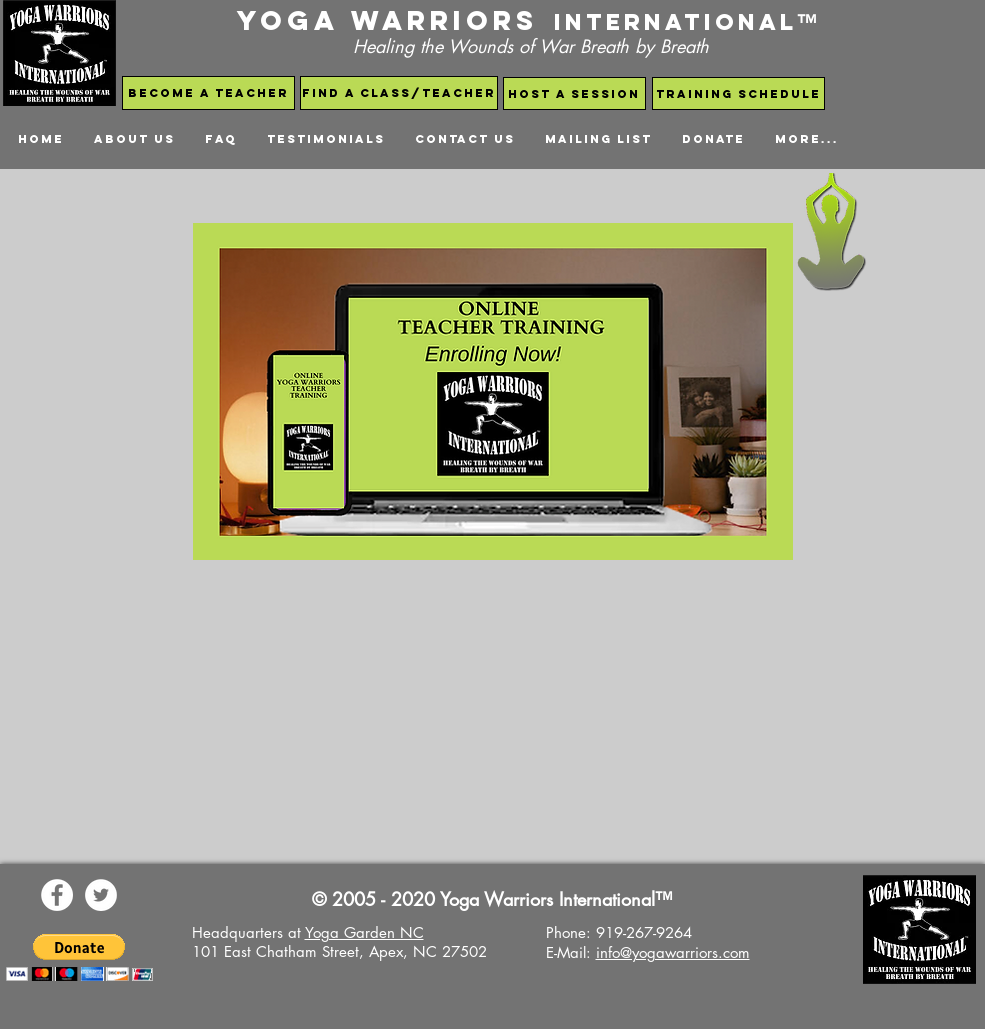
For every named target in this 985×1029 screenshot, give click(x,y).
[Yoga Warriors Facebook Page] (57, 895)
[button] (79, 957)
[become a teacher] (208, 93)
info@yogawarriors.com (673, 952)
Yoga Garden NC (364, 932)
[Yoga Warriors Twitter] (101, 895)
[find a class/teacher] (399, 93)
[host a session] (574, 93)
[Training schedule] (738, 93)
